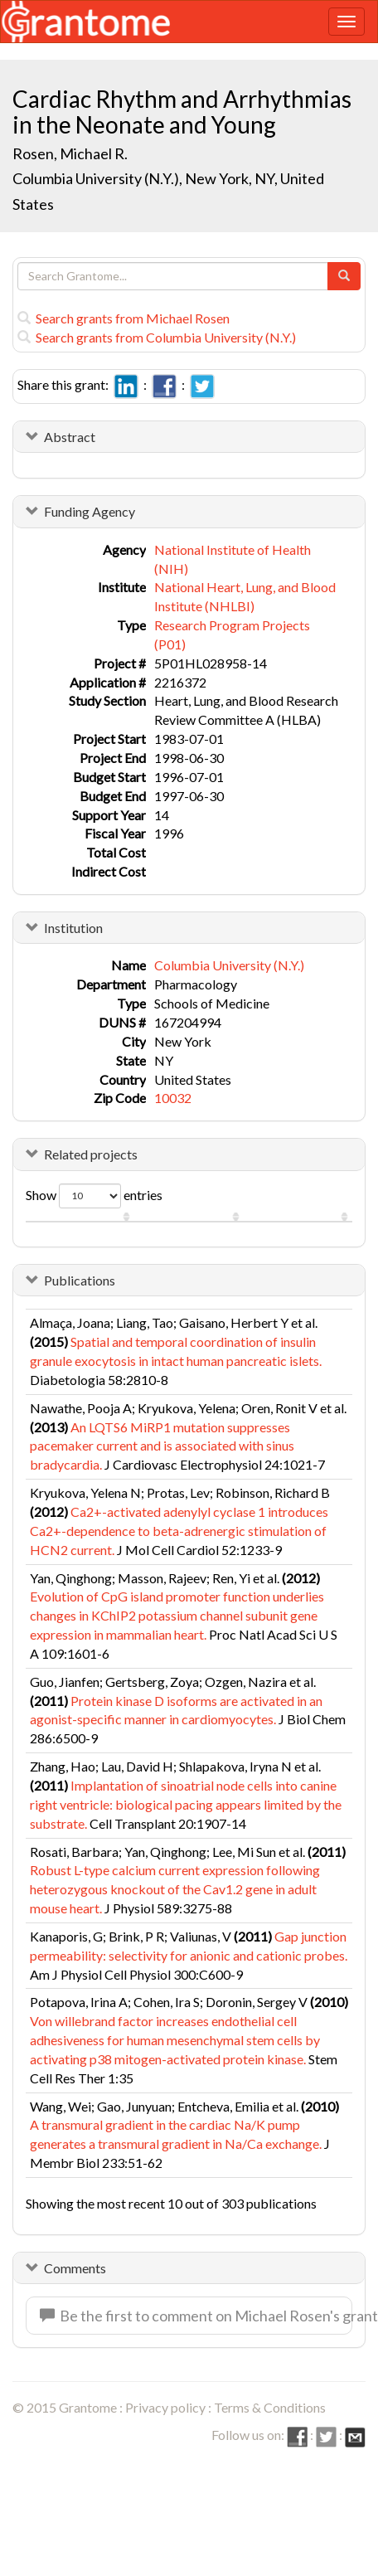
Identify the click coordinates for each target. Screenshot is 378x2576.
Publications (79, 1280)
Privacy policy (165, 2407)
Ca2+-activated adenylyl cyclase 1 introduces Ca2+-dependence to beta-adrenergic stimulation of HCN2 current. (179, 1531)
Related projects (91, 1154)
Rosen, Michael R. (70, 153)
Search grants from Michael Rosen (123, 318)
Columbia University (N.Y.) (229, 965)
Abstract (69, 437)
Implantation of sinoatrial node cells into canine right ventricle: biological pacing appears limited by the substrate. (186, 1804)
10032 (172, 1098)
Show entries (94, 1196)
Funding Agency (89, 511)
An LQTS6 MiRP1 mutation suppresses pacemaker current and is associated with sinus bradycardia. (162, 1446)
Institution (73, 928)
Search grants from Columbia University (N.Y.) (156, 337)
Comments (75, 2268)
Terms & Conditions (270, 2407)
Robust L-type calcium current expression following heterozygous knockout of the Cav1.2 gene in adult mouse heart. (175, 1889)
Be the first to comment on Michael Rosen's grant (196, 2315)
